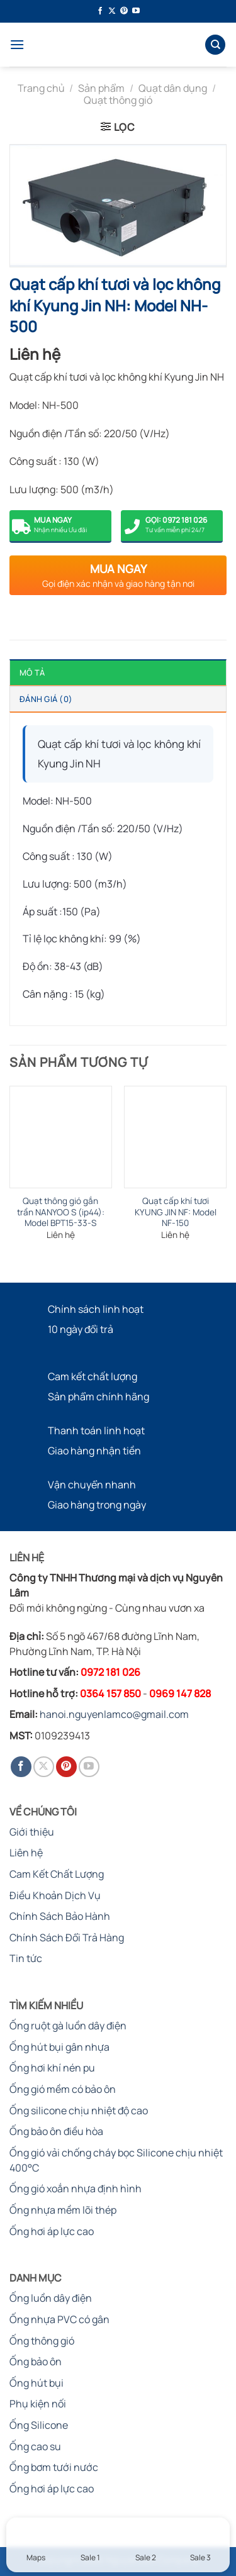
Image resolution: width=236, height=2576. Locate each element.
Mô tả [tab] (32, 672)
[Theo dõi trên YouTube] (136, 11)
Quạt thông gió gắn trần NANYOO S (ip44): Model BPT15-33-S (60, 1212)
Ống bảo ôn (35, 2361)
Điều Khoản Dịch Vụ (55, 1895)
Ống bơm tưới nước (53, 2467)
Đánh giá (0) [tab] (46, 699)
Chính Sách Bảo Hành (59, 1916)
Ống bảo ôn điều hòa (56, 2131)
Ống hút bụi (36, 2383)
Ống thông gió (41, 2341)
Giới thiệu (31, 1832)
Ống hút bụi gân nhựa (59, 2047)
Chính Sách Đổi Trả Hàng (66, 1937)
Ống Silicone (38, 2425)
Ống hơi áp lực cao (51, 2231)
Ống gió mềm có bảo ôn (62, 2089)
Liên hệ (26, 1853)
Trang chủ (41, 88)
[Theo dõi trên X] (112, 11)
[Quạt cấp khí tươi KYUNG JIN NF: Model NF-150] (175, 1137)
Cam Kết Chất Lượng (56, 1874)
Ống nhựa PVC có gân (59, 2319)
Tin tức (25, 1958)
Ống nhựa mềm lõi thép (62, 2210)
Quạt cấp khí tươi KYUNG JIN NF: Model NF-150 (175, 1212)
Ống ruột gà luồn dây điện (67, 2025)
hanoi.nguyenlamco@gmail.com (114, 1714)
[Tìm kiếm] (215, 45)
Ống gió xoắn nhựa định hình (75, 2188)
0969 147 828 (180, 1693)
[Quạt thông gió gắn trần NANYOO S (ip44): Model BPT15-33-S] (60, 1137)
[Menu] (17, 44)
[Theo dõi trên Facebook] (100, 11)
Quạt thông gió (118, 100)
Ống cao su (35, 2446)
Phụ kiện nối (37, 2404)
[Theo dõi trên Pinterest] (124, 11)
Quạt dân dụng (172, 88)
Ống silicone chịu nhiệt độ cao (78, 2110)
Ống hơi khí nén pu (52, 2068)
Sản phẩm (101, 88)
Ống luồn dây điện (50, 2298)
